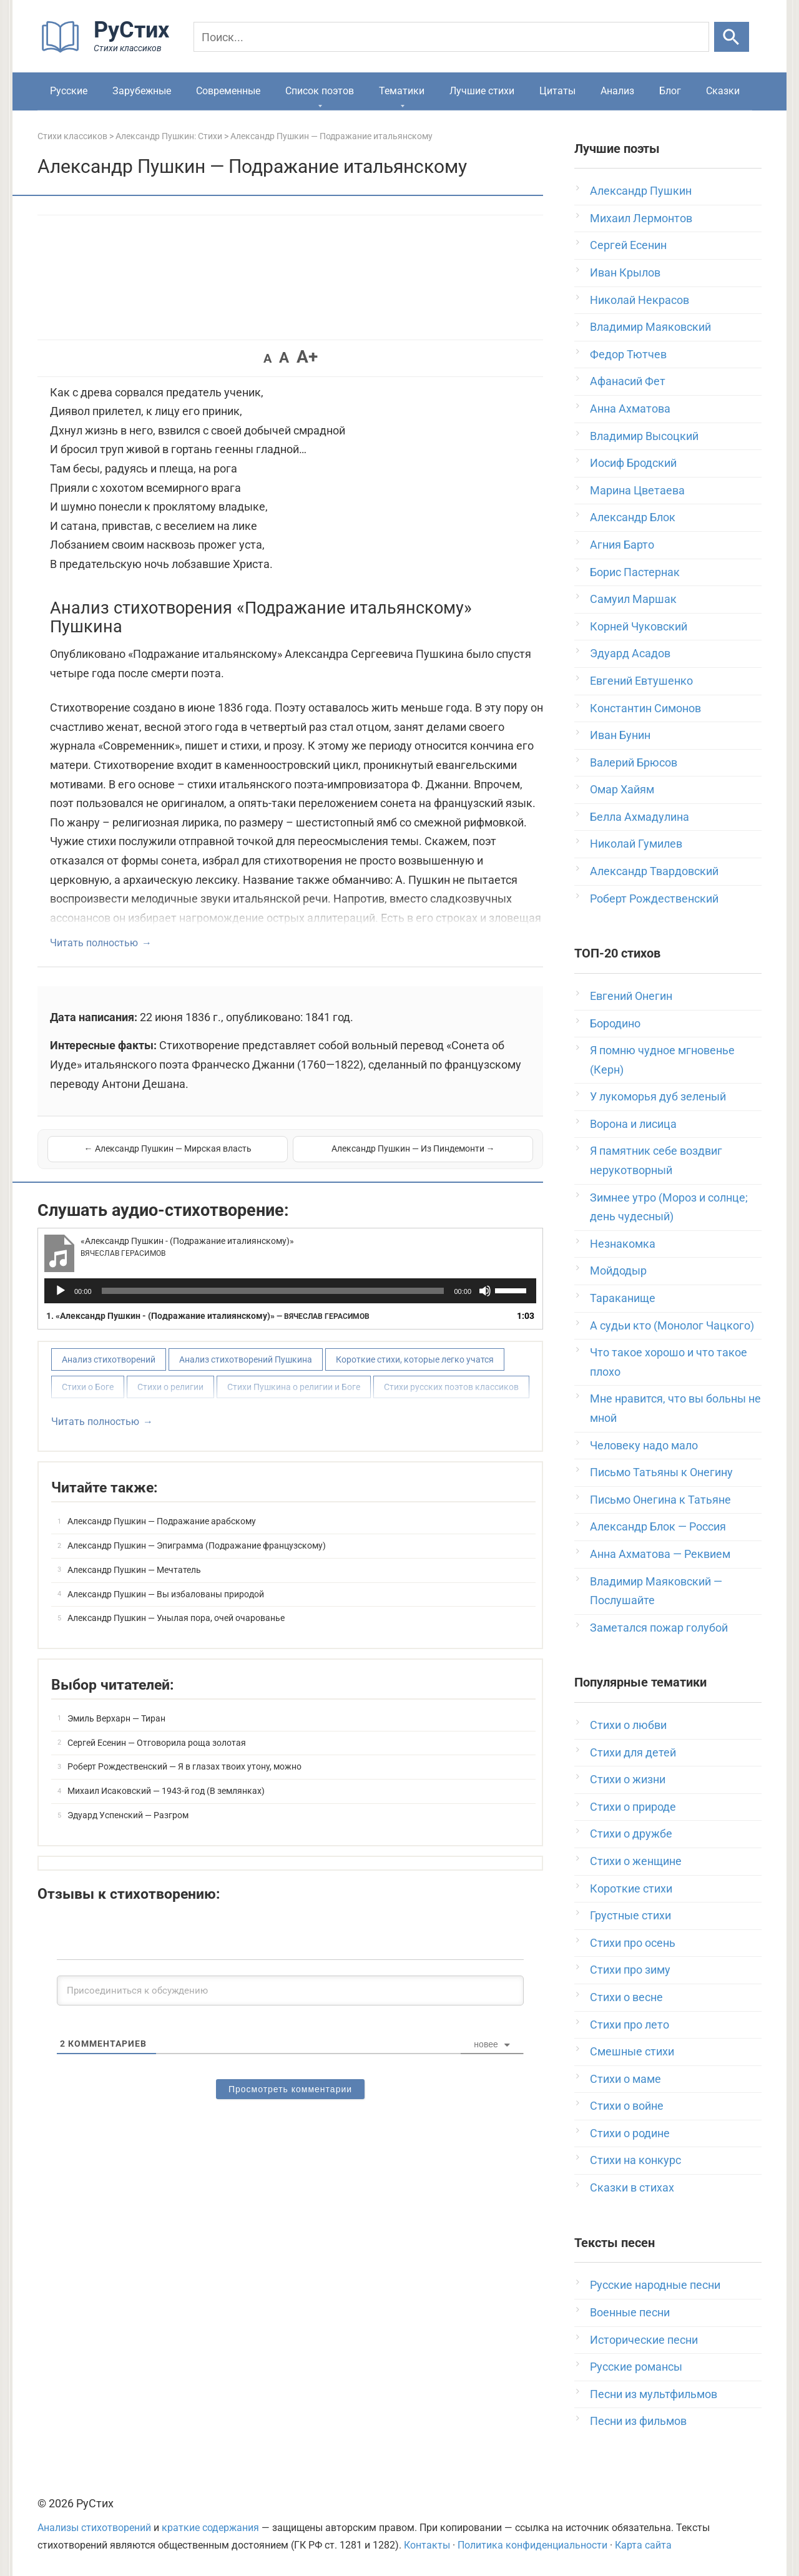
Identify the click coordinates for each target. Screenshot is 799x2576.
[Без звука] (485, 1291)
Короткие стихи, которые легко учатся (415, 1359)
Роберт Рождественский (654, 898)
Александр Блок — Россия (658, 1526)
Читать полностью (94, 943)
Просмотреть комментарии (290, 2089)
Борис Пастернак (635, 572)
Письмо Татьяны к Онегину (661, 1472)
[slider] (273, 1291)
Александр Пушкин (641, 190)
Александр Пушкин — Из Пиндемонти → (413, 1148)
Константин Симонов (645, 708)
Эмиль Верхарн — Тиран (116, 1718)
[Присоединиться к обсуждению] (290, 1990)
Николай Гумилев (636, 843)
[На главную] (109, 49)
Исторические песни (644, 2339)
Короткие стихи (631, 1888)
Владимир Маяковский (650, 326)
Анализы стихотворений (94, 2528)
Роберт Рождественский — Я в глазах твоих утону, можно (184, 1766)
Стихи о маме (625, 2078)
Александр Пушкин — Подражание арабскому (161, 1521)
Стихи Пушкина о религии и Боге (293, 1387)
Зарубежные (141, 91)
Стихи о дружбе (631, 1833)
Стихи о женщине (636, 1861)
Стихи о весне (626, 1997)
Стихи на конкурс (635, 2160)
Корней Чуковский (638, 626)
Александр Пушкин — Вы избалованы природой (165, 1594)
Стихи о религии (170, 1387)
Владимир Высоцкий (644, 436)
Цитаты (557, 91)
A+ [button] (307, 356)
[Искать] (731, 37)
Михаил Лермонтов (641, 218)
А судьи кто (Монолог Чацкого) (672, 1325)
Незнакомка (622, 1243)
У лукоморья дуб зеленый (658, 1096)
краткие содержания (210, 2528)
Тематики (401, 91)
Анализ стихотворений (108, 1359)
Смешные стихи (632, 2051)
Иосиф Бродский (633, 462)
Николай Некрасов (639, 299)
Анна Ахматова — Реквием (660, 1553)
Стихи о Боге (88, 1387)
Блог (670, 91)
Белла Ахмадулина (639, 816)
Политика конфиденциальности (532, 2545)
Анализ (617, 91)
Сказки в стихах (632, 2187)
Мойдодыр (618, 1270)
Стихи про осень (632, 1942)
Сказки (723, 91)
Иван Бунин (620, 735)
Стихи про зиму (630, 1969)
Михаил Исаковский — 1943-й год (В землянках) (166, 1791)
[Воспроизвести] (60, 1291)
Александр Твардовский (654, 871)
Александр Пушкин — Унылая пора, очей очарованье (176, 1618)
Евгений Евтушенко (641, 680)
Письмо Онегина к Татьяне (660, 1499)
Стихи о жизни (627, 1779)
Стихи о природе (633, 1806)
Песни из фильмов (638, 2420)
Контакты (427, 2545)
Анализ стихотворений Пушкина (245, 1359)
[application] (290, 1290)
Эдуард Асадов (630, 653)
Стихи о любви (628, 1724)
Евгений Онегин (631, 995)
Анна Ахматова (630, 408)
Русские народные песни (655, 2284)
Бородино (615, 1023)
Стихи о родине (630, 2133)
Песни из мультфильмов (653, 2394)
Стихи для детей (633, 1752)
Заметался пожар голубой (659, 1627)
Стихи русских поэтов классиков (451, 1387)
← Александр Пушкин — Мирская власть (168, 1148)
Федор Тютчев (628, 354)
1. (208, 1316)
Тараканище (622, 1298)
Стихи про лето (629, 2024)
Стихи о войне (627, 2105)
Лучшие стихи (481, 91)
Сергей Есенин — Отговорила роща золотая (156, 1743)
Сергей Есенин (628, 245)
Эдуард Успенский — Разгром (128, 1815)
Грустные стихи (630, 1915)
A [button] (267, 358)
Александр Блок (632, 517)
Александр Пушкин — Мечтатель (134, 1570)
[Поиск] (451, 37)
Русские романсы (636, 2366)
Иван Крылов (625, 272)
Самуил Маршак (633, 598)
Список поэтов (319, 91)
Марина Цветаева (637, 490)
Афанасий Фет (627, 381)
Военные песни (630, 2312)
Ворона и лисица (633, 1123)
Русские (68, 91)
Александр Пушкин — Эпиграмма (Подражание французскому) (196, 1545)
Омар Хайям (622, 789)
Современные (228, 91)
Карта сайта (643, 2545)
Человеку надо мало (644, 1445)
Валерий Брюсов (633, 762)
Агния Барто (622, 544)
